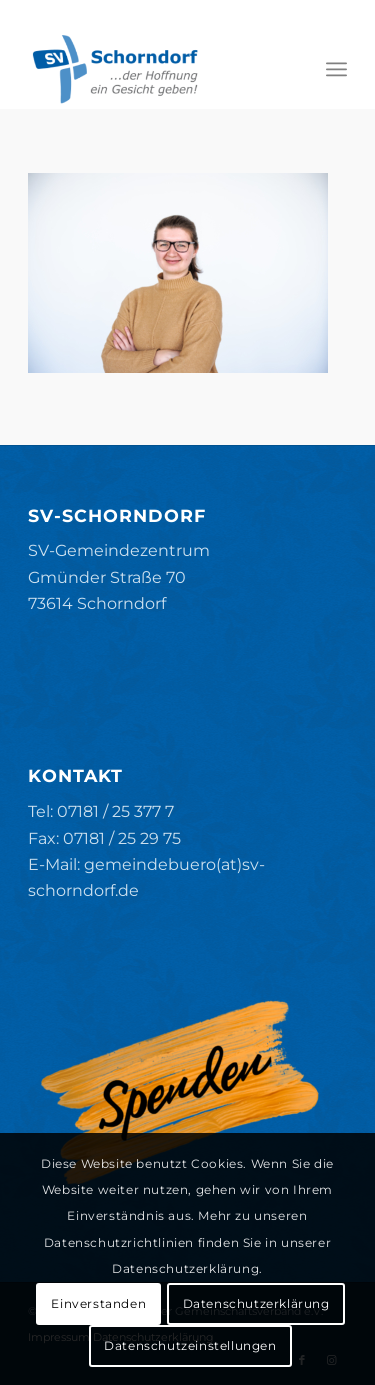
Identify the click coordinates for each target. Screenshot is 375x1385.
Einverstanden (98, 1303)
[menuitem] (336, 69)
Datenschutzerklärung (256, 1303)
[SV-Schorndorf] (155, 69)
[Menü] (336, 69)
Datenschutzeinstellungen (190, 1345)
